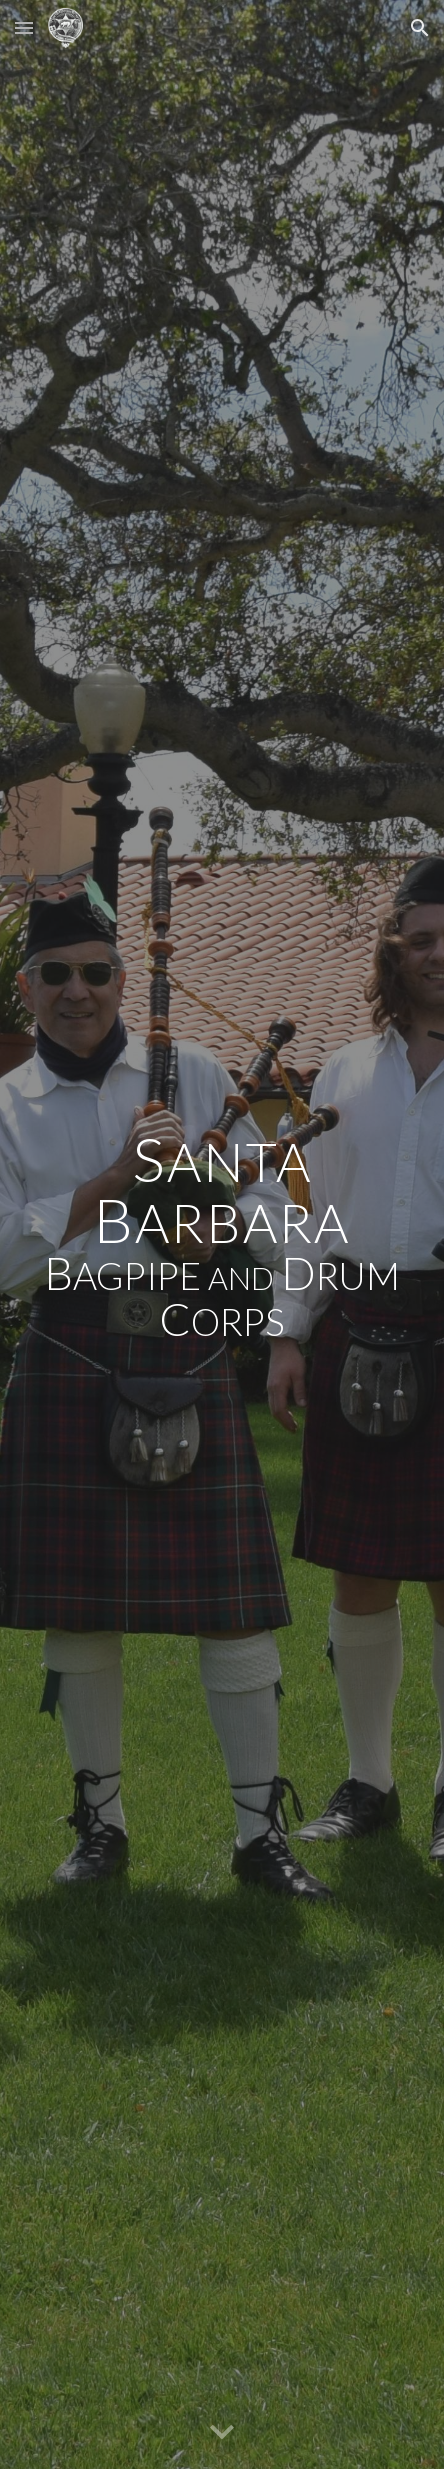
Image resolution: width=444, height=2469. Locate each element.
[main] (221, 1234)
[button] (24, 27)
